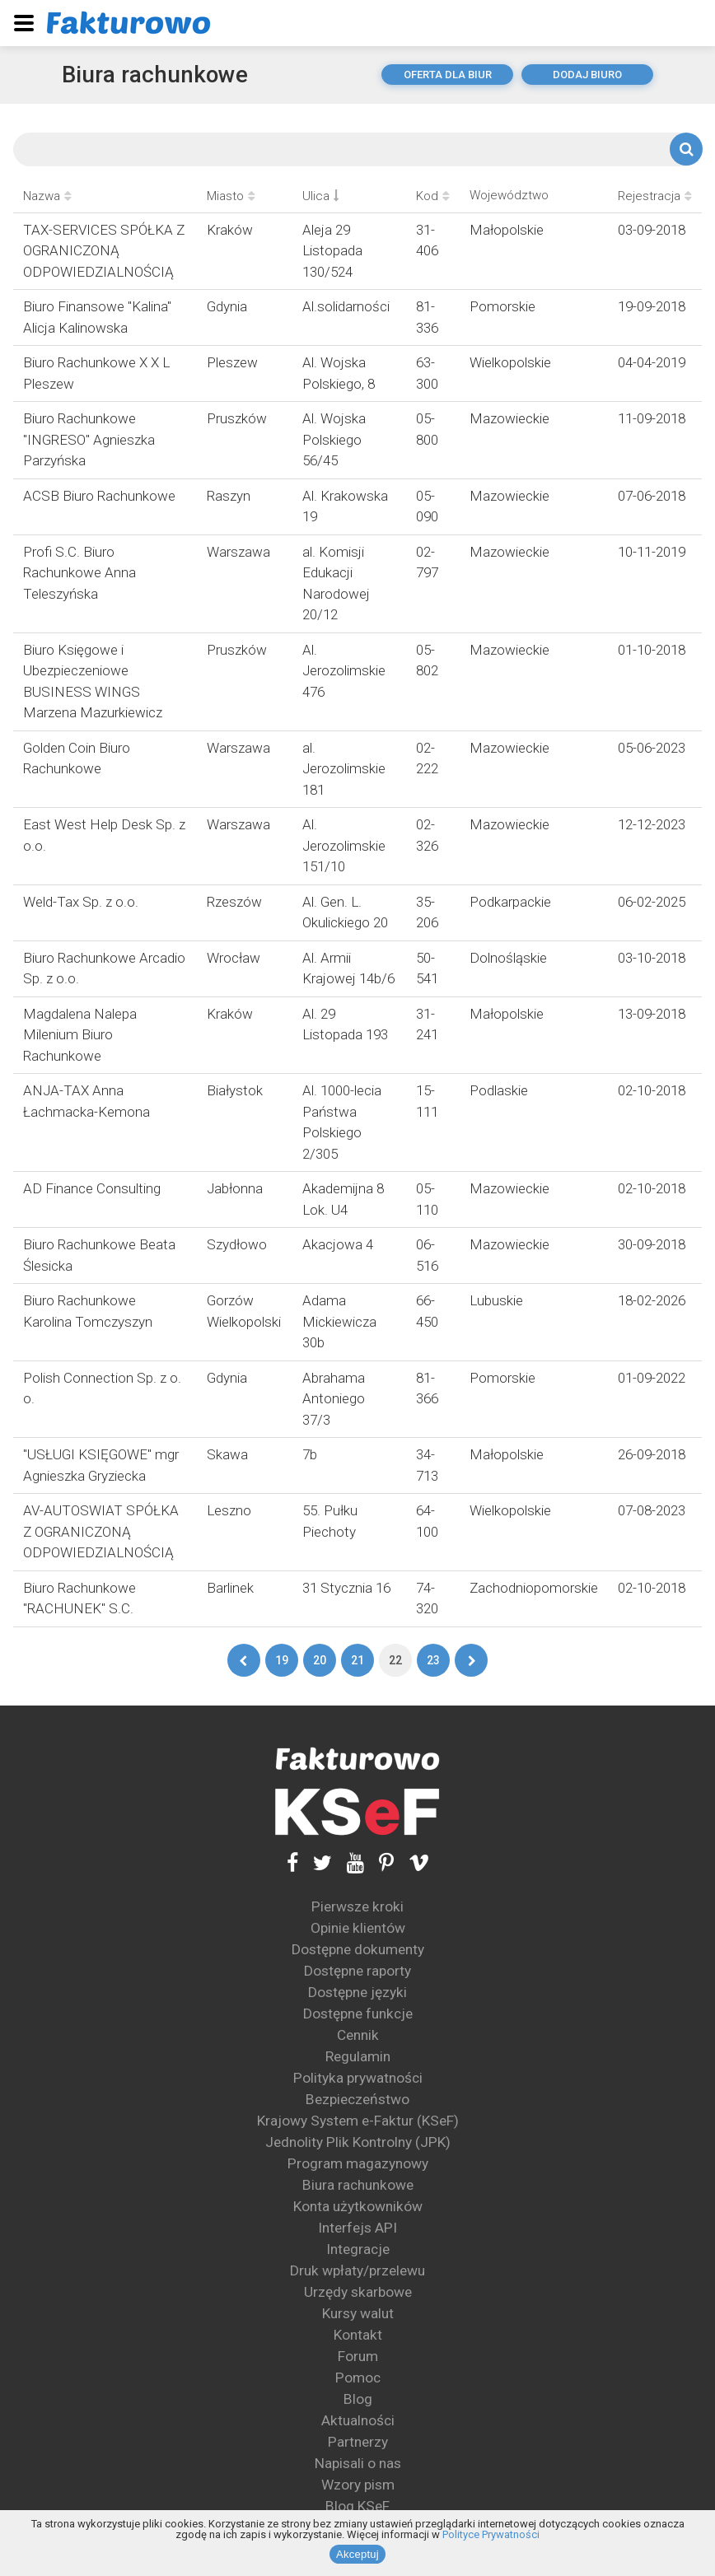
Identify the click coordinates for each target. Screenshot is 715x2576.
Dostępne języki (357, 1992)
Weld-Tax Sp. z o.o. (80, 902)
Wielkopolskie (510, 362)
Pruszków (237, 418)
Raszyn (228, 496)
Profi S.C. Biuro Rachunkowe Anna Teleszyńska (79, 573)
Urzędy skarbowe (358, 2292)
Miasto (231, 196)
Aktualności (358, 2420)
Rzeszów (234, 902)
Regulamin (357, 2056)
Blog (357, 2399)
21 (357, 1660)
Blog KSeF (357, 2506)
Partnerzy (358, 2442)
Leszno (229, 1510)
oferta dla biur (448, 74)
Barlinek (230, 1588)
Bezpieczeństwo (357, 2099)
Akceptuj (357, 2554)
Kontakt (358, 2334)
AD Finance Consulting (92, 1188)
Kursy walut (358, 2313)
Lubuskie (496, 1300)
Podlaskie (499, 1090)
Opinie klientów (358, 1928)
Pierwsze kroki (357, 1906)
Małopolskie (507, 230)
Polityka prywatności (358, 2078)
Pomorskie (502, 306)
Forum (358, 2356)
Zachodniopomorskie (534, 1588)
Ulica (320, 196)
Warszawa (238, 552)
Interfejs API (357, 2227)
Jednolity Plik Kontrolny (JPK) (358, 2142)
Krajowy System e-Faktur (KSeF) (358, 2120)
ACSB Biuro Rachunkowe (99, 496)
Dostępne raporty (357, 1970)
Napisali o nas (358, 2463)
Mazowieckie (509, 418)
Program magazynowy (357, 2163)
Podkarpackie (510, 902)
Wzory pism (358, 2484)
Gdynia (227, 306)
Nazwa (47, 196)
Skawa (227, 1454)
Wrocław (233, 958)
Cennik (358, 2035)
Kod (433, 196)
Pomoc (358, 2377)
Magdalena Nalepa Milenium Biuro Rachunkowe (80, 1035)
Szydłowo (237, 1244)
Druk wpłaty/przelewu (357, 2270)
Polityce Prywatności (491, 2534)
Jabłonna (235, 1188)
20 (319, 1660)
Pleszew (232, 362)
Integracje (358, 2249)
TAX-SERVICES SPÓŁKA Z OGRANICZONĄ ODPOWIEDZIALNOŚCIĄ (104, 251)
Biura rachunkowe (156, 74)
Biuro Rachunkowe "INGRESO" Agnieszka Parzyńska (89, 439)
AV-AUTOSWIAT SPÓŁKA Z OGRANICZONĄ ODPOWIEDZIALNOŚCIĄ (101, 1531)
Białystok (235, 1090)
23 (433, 1660)
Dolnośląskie (508, 958)
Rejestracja (655, 196)
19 (281, 1660)
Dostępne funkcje (358, 2013)
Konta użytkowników (358, 2206)
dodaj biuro (587, 74)
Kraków (230, 230)
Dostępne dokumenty (358, 1949)
